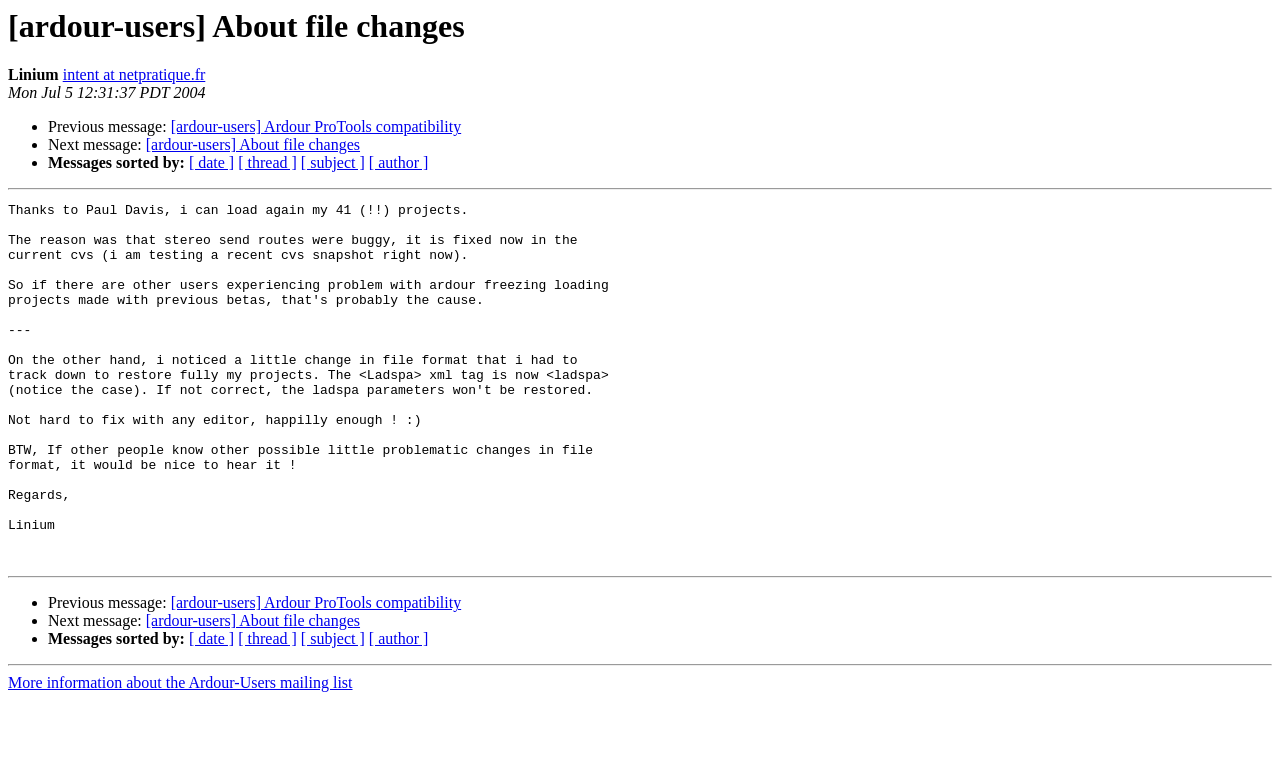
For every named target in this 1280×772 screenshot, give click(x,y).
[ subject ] (333, 162)
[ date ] (211, 162)
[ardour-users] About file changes (253, 144)
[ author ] (399, 162)
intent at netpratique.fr (134, 74)
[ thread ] (267, 162)
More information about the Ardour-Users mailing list (180, 754)
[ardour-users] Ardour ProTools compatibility (316, 126)
